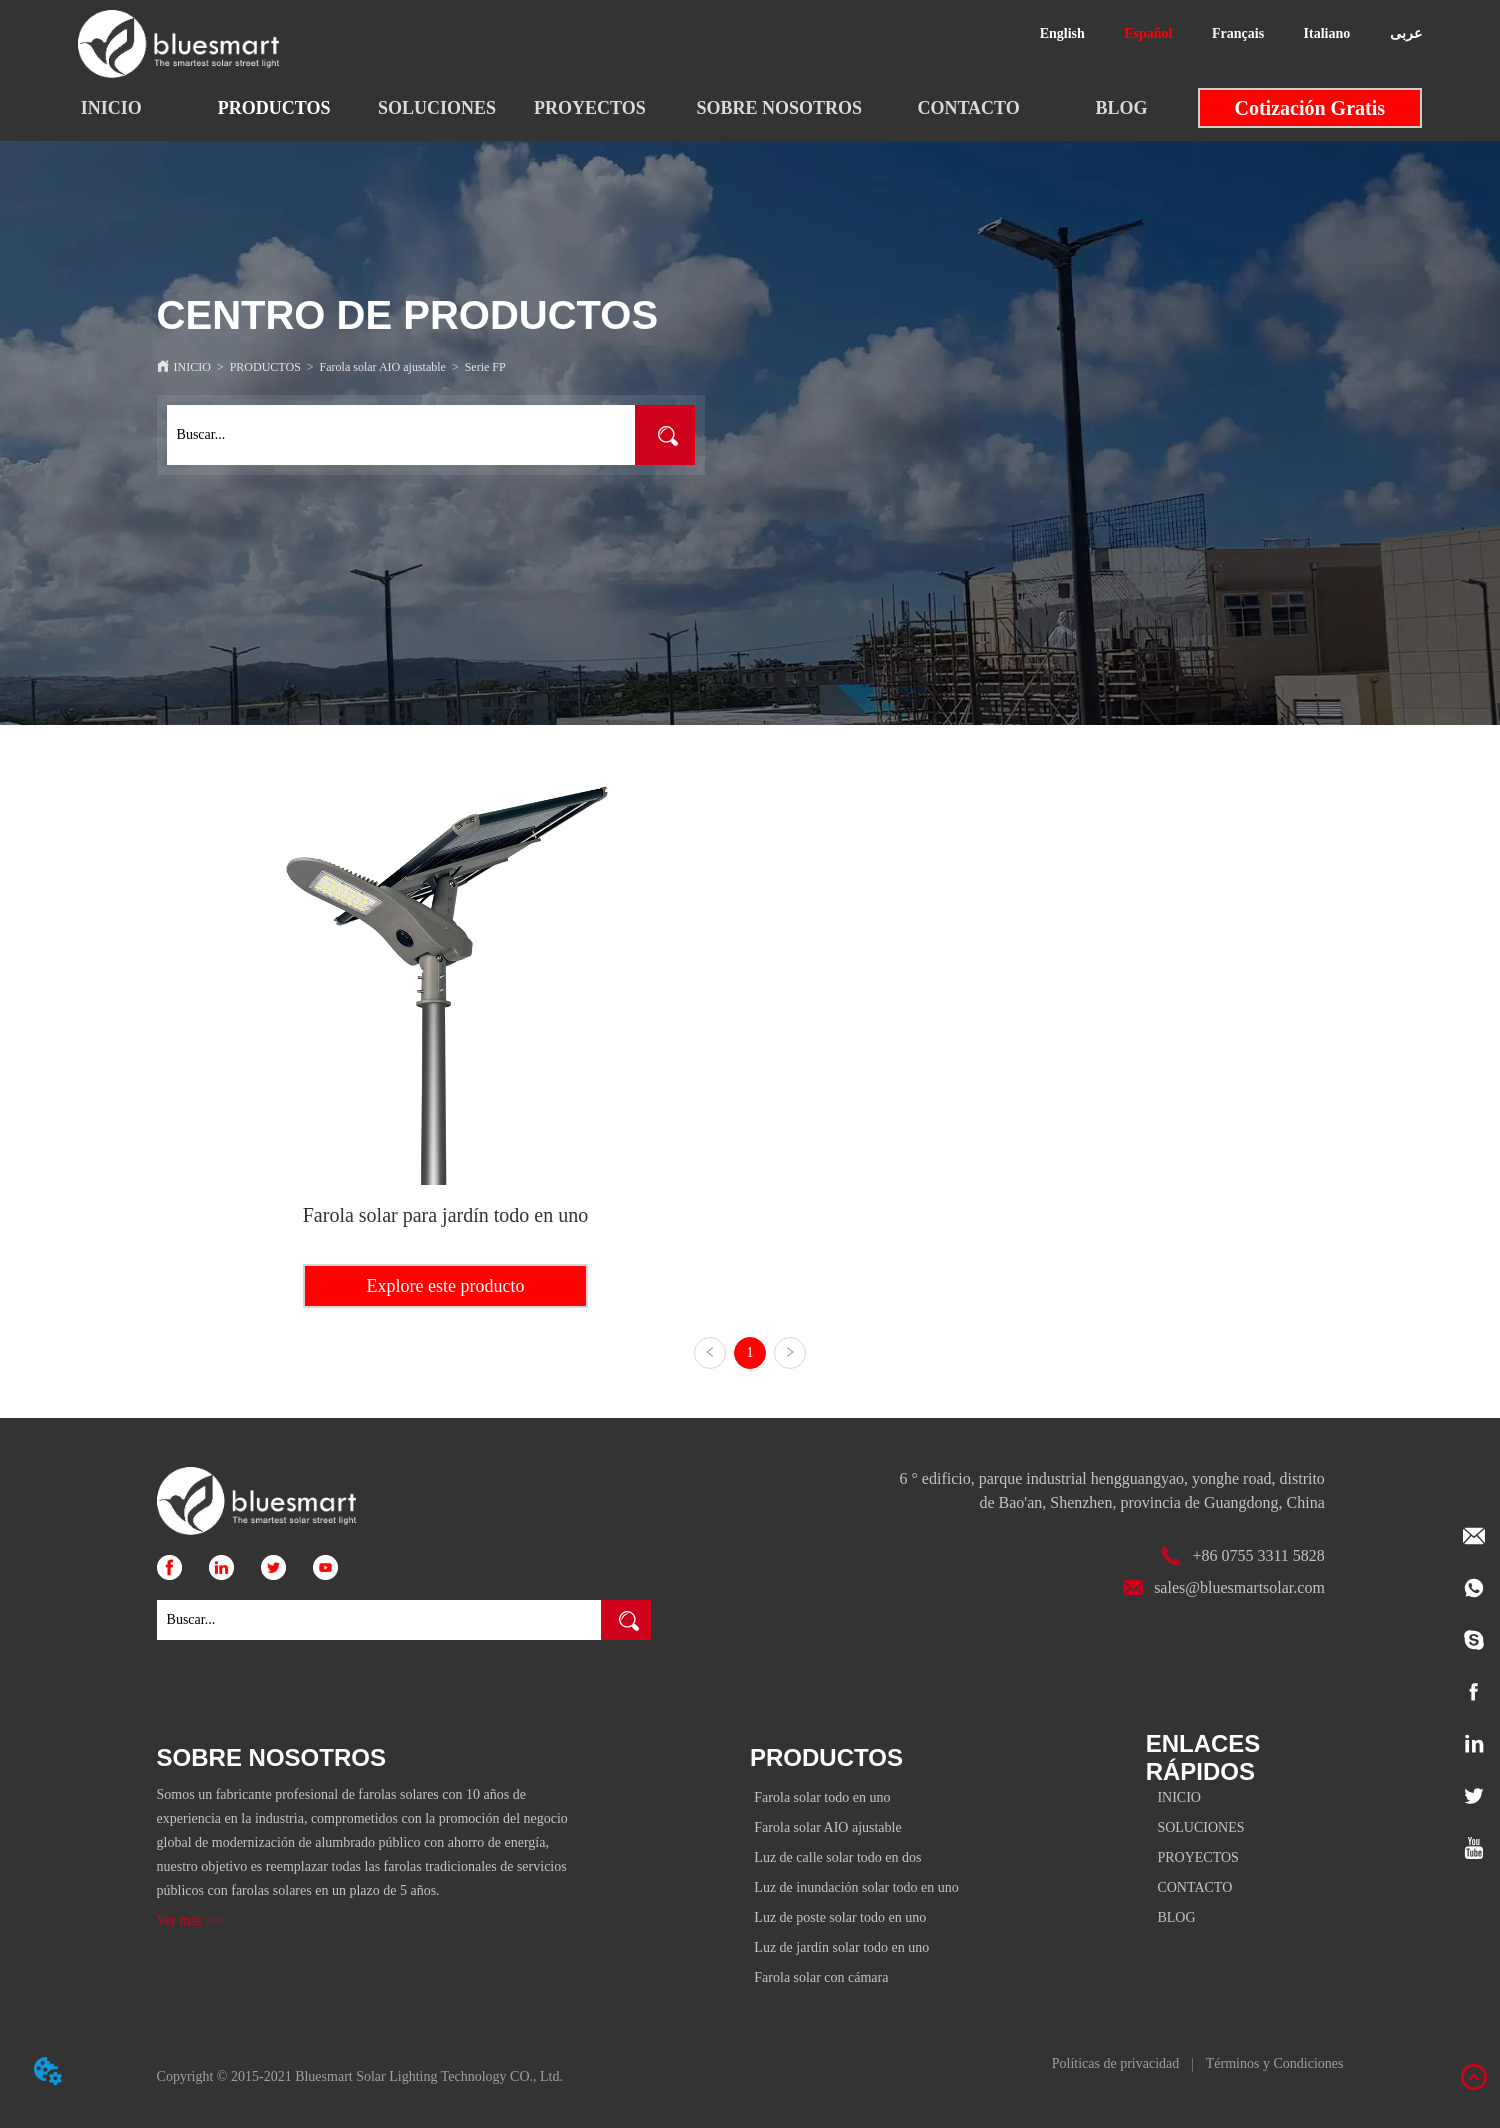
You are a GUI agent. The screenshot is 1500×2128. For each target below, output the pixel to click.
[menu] (616, 108)
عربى (1406, 33)
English (1062, 33)
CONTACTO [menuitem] (968, 108)
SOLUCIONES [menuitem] (437, 108)
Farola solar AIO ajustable (383, 367)
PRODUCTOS (265, 367)
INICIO (192, 367)
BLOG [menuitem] (1121, 108)
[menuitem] (274, 108)
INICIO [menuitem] (111, 108)
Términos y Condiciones (1275, 2063)
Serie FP (485, 367)
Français (1238, 33)
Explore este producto (445, 1286)
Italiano (1327, 33)
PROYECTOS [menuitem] (590, 108)
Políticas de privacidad (1116, 2063)
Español (1148, 33)
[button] (274, 108)
